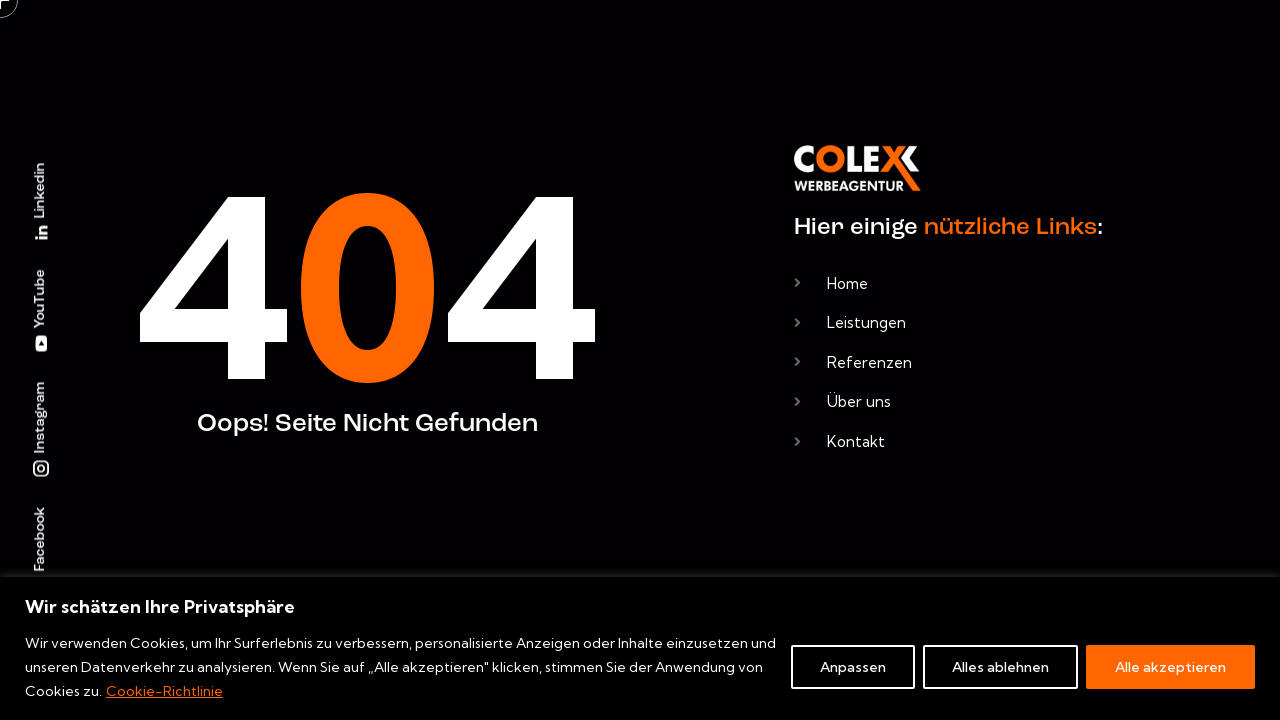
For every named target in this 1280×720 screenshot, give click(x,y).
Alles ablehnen (1000, 667)
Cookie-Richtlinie (164, 691)
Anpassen (853, 667)
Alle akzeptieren (1170, 667)
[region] (640, 648)
